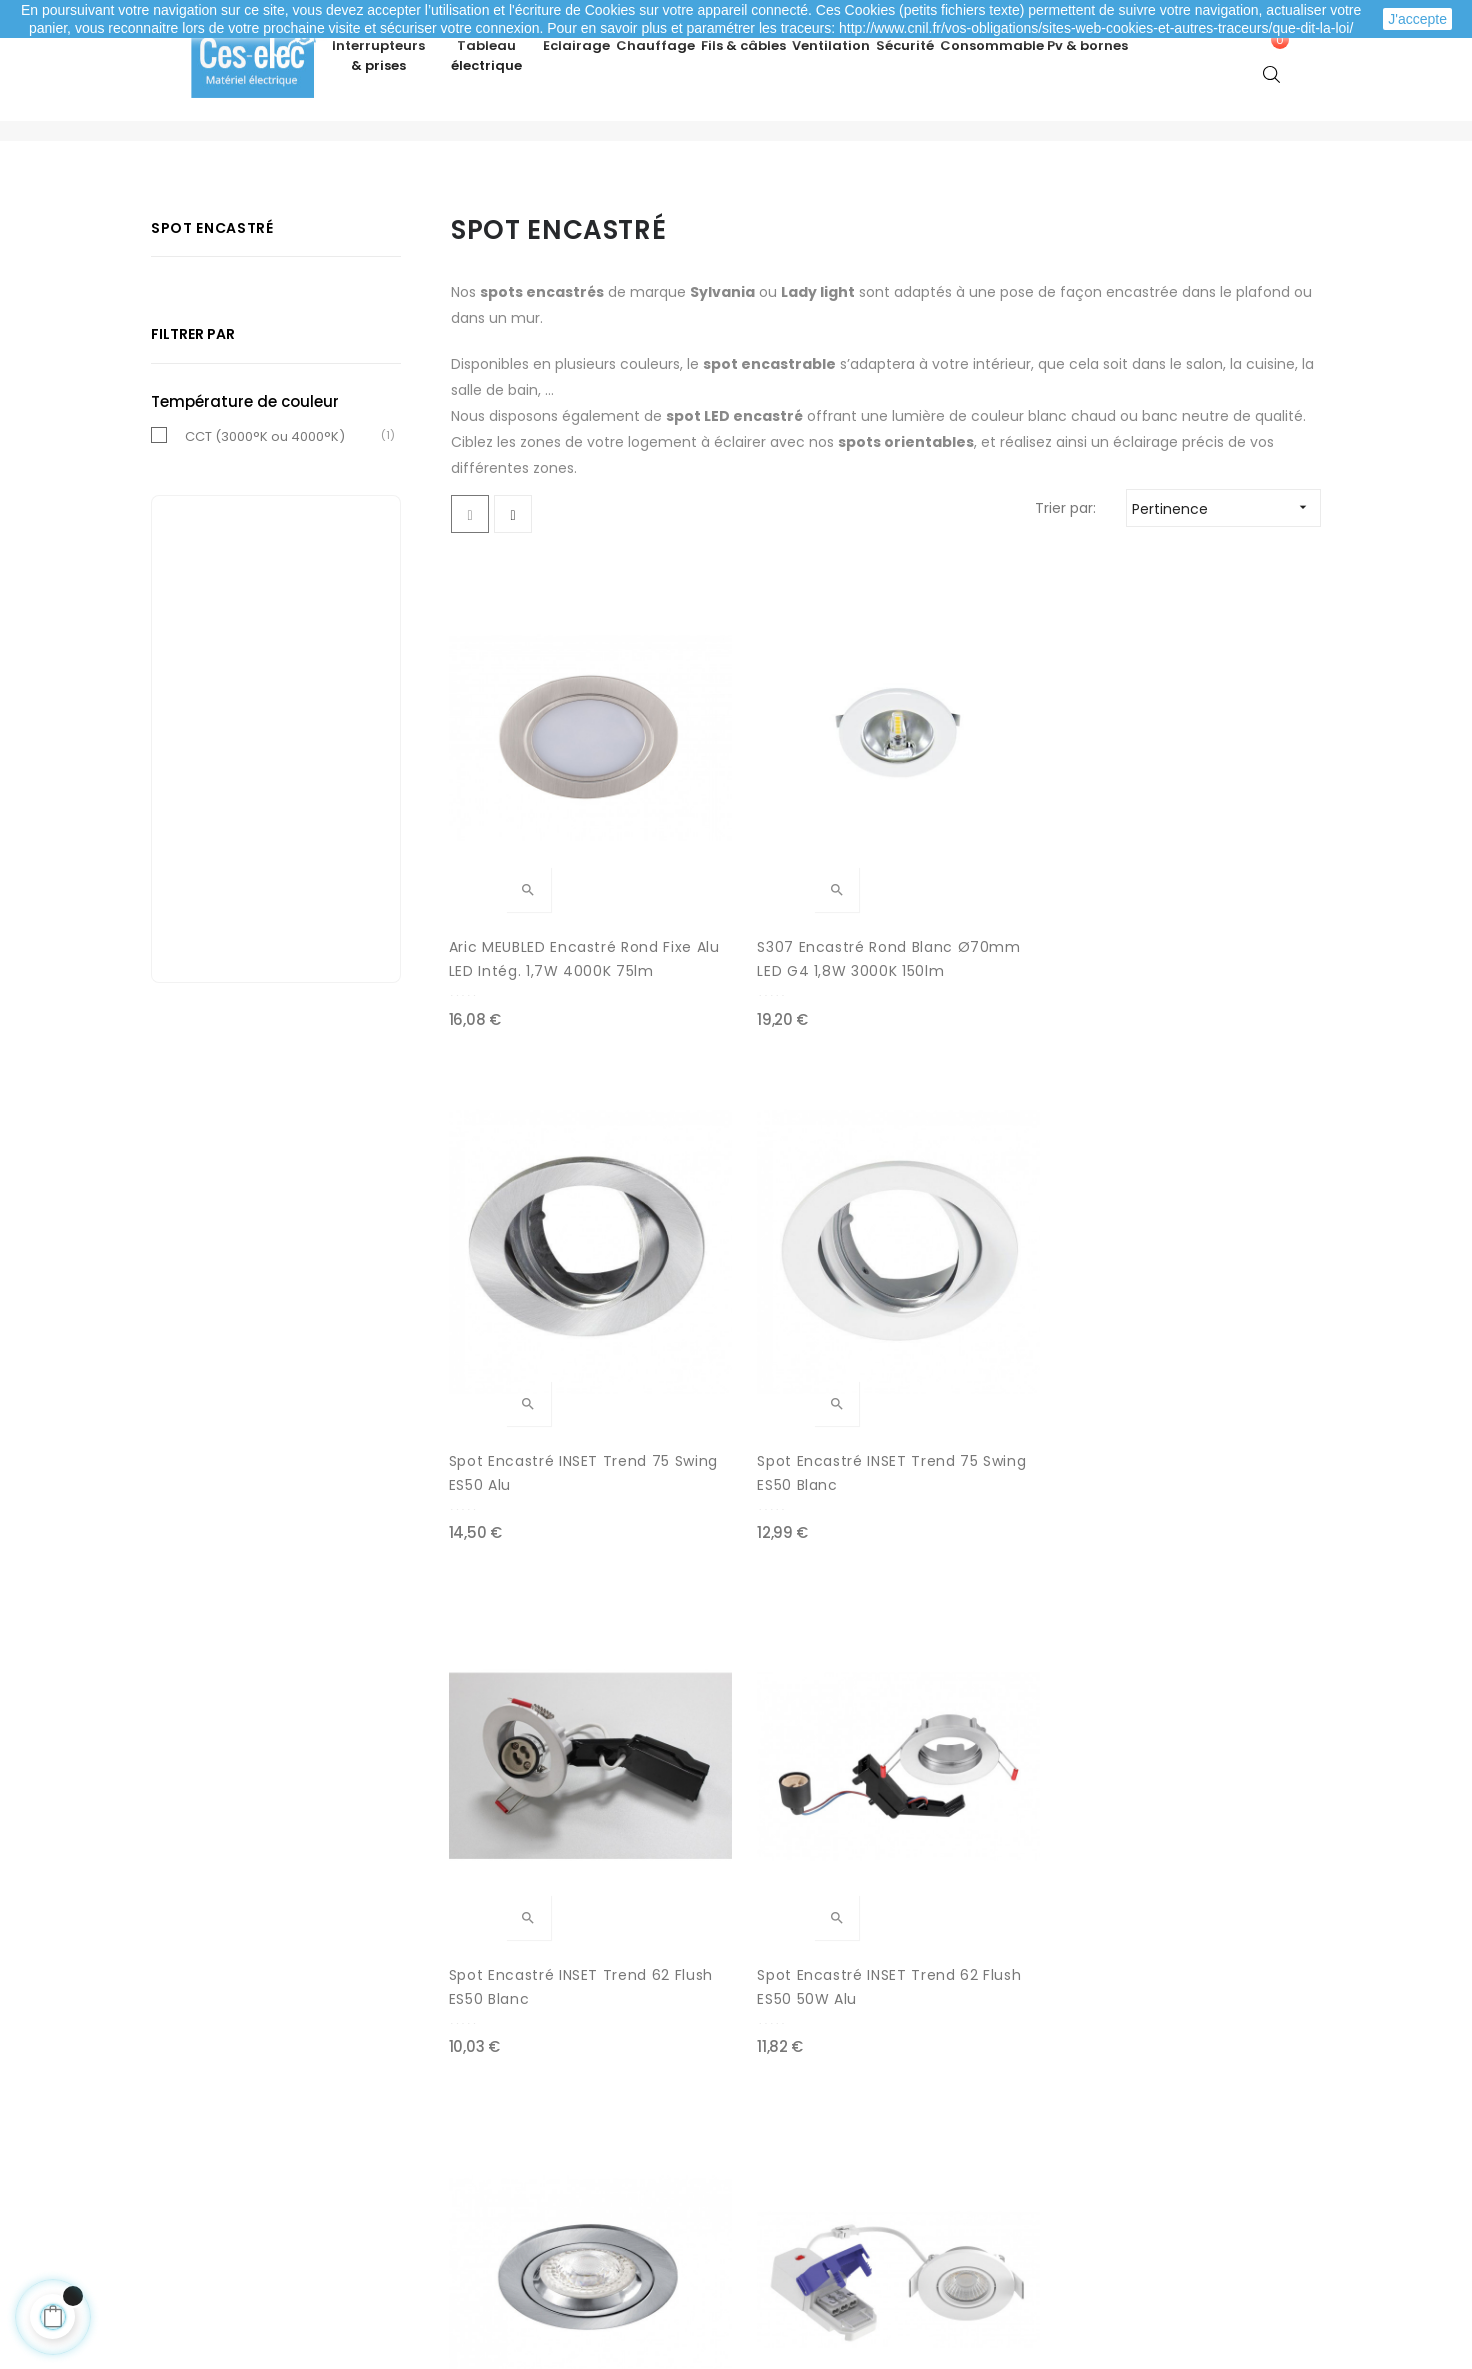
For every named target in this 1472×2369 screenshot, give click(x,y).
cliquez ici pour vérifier (920, 2252)
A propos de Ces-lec (1107, 2208)
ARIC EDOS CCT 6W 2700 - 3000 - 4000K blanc (1219, 1311)
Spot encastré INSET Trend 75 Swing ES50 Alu (992, 907)
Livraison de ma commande (564, 2138)
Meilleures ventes (811, 2098)
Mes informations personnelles (288, 2178)
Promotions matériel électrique (860, 2178)
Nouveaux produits (816, 2138)
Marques (781, 2218)
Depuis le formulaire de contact (1147, 2168)
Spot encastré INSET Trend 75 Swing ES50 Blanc (1203, 908)
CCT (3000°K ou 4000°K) (265, 494)
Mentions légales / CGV (547, 2178)
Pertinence (1226, 566)
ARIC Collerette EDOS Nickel (755, 1715)
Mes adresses (228, 2138)
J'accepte (1417, 19)
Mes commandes (242, 2098)
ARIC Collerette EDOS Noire (530, 1715)
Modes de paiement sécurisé (567, 2098)
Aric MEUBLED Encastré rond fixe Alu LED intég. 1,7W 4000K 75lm (539, 908)
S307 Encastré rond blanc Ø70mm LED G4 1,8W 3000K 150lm (759, 908)
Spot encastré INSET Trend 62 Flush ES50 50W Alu (769, 1312)
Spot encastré (212, 286)
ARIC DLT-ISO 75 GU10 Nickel (982, 1311)
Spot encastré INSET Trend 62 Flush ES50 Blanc (525, 1312)
